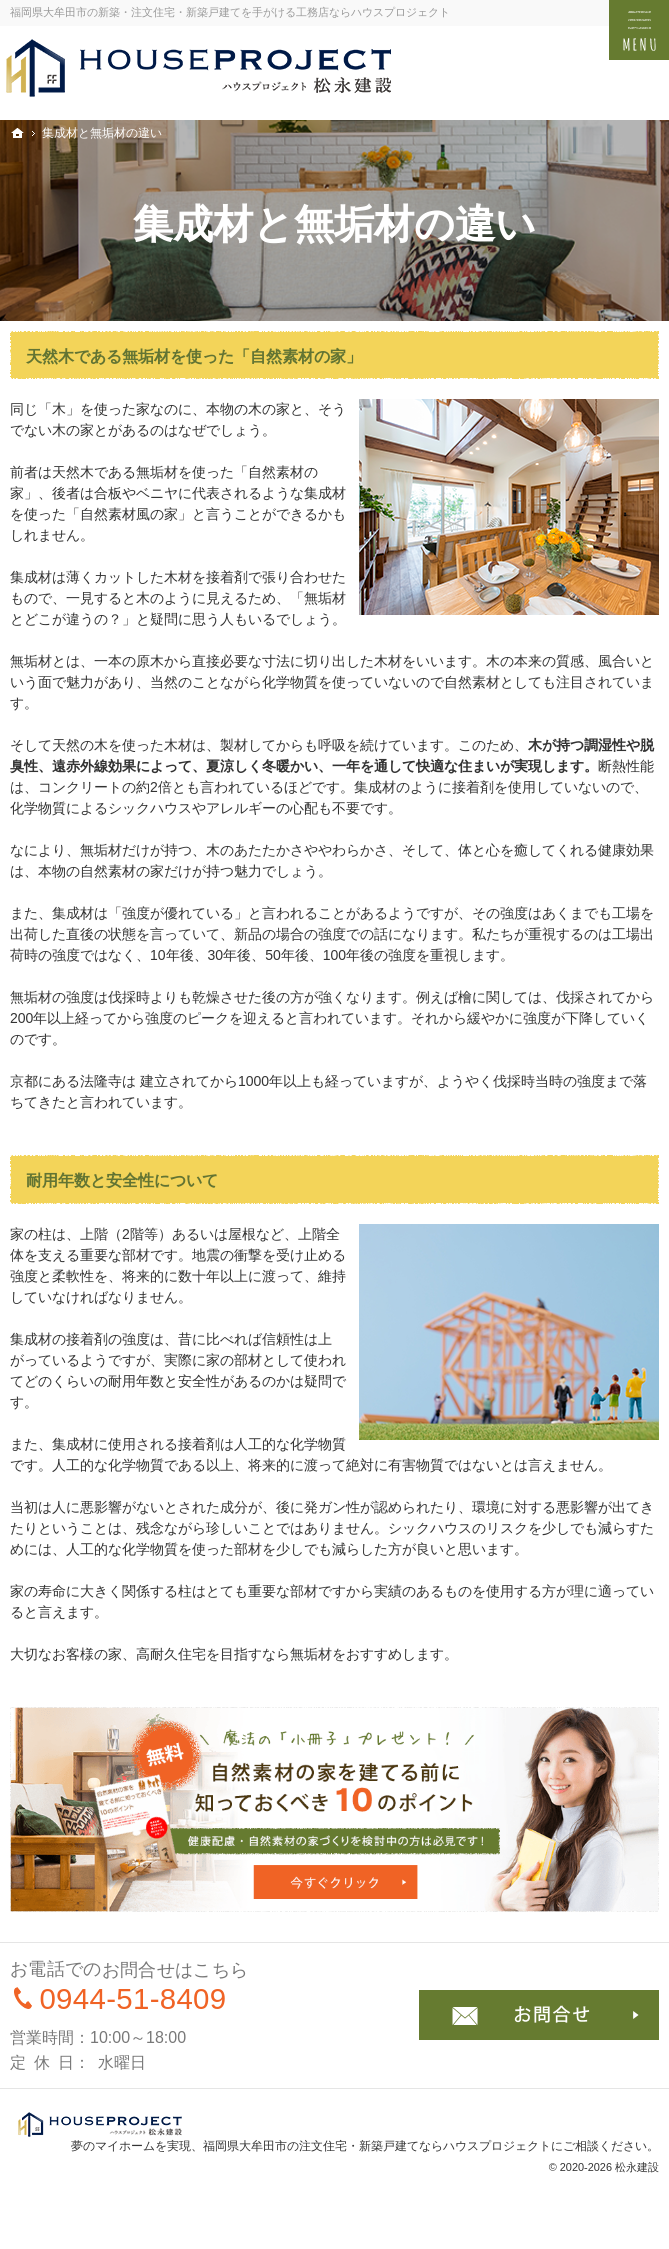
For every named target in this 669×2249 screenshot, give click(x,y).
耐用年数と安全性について (122, 1180)
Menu (639, 30)
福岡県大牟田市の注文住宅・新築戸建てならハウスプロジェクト (377, 2146)
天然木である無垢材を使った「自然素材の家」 (194, 356)
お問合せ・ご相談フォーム (539, 2015)
